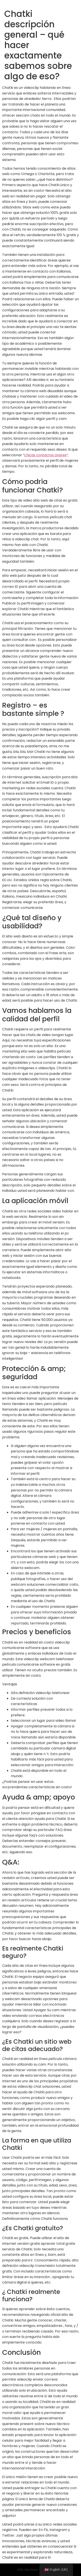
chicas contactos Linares (45, 455)
